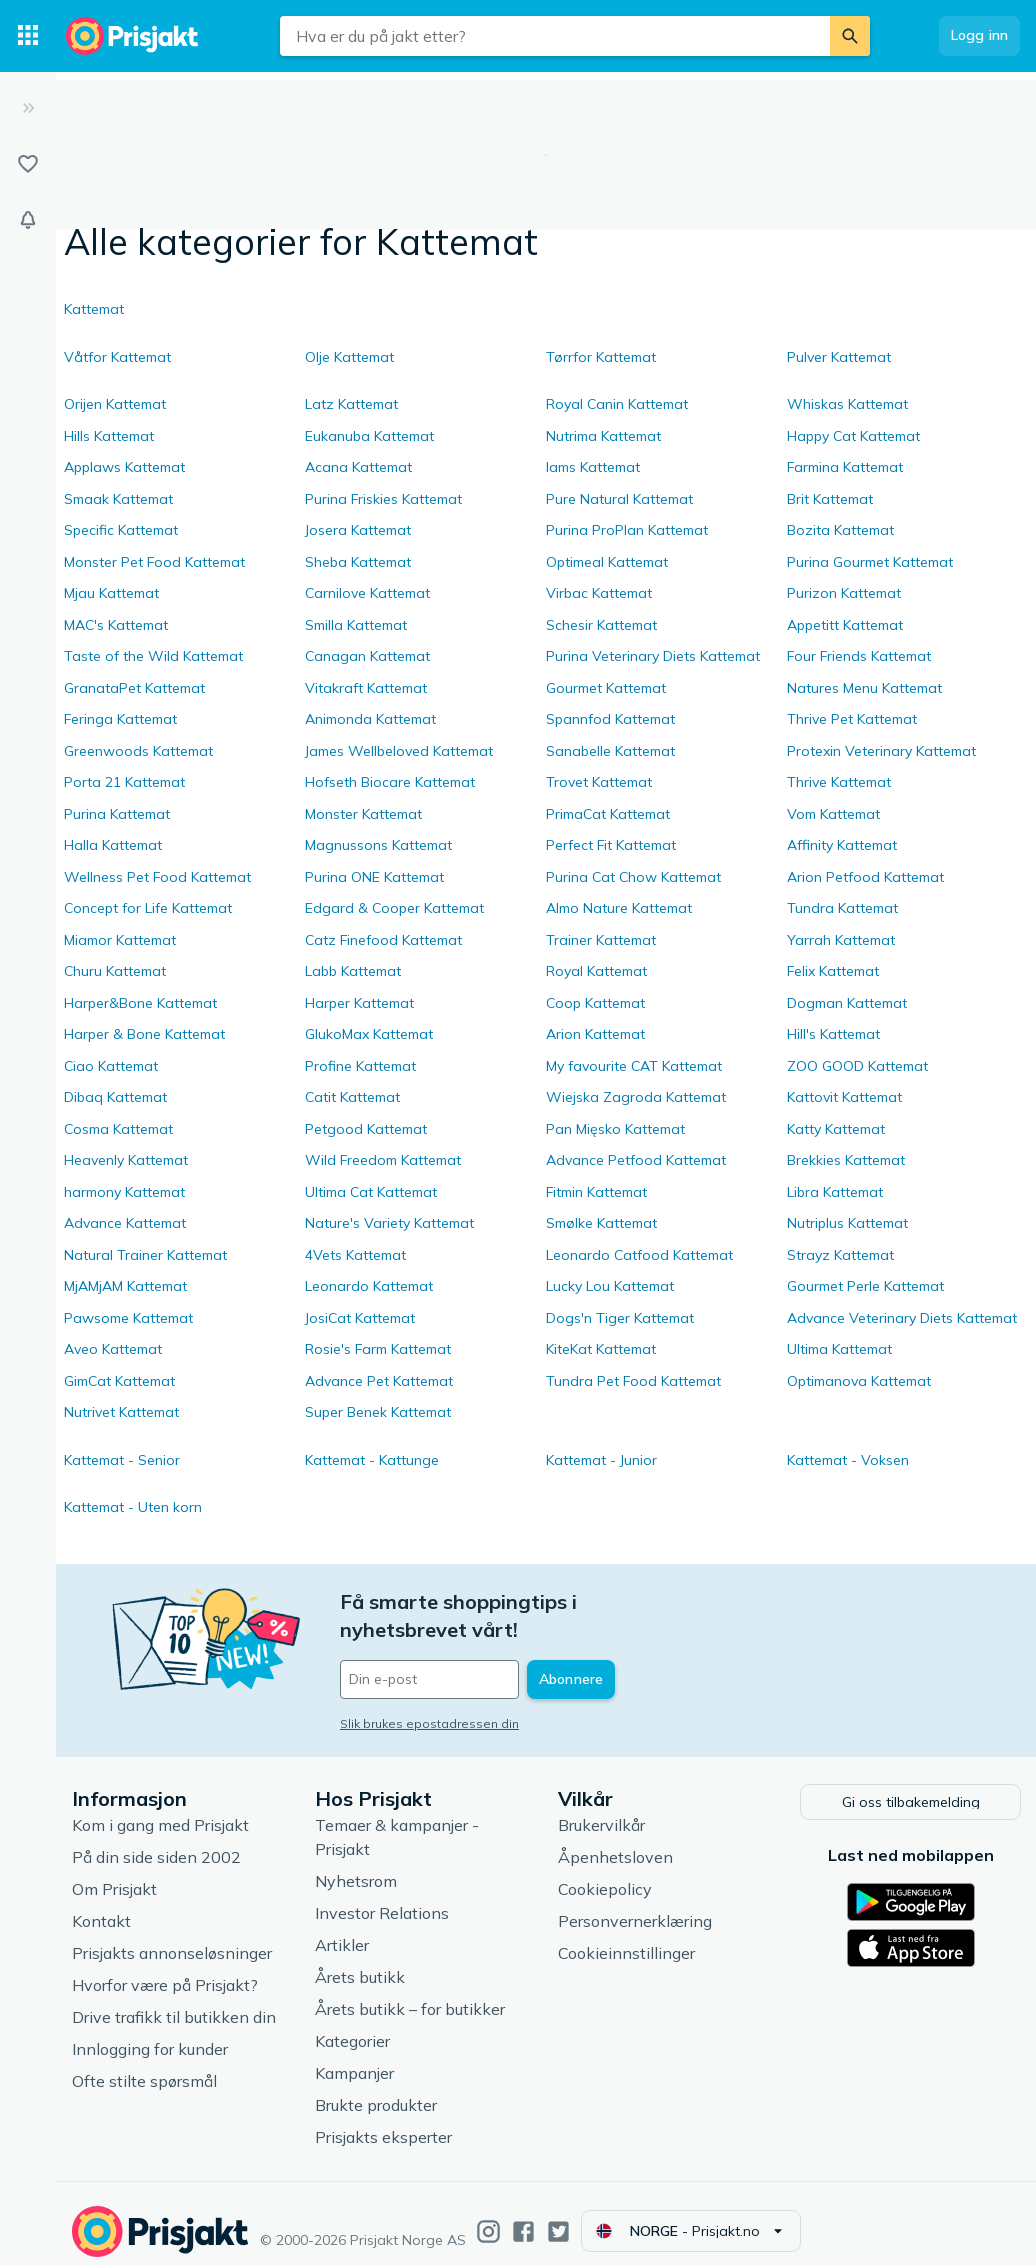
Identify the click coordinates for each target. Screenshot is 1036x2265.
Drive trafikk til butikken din (174, 2001)
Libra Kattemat (835, 1192)
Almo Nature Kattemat (619, 908)
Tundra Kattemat (842, 908)
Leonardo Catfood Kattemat (639, 1255)
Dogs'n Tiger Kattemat (620, 1318)
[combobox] (555, 36)
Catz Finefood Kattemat (383, 940)
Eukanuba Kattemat (369, 436)
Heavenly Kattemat (126, 1160)
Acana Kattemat (358, 467)
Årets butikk (360, 1961)
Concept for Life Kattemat (148, 908)
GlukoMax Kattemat (369, 1034)
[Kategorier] (28, 36)
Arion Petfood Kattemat (865, 877)
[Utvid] (28, 108)
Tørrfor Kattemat (601, 357)
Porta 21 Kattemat (124, 782)
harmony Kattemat (124, 1192)
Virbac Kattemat (599, 593)
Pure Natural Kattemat (619, 499)
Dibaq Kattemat (115, 1097)
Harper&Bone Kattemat (140, 1003)
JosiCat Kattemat (360, 1318)
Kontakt (101, 1905)
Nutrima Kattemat (603, 436)
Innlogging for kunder (150, 2033)
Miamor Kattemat (120, 940)
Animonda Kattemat (370, 719)
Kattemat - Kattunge (372, 1460)
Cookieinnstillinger (626, 1937)
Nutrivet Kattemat (121, 1412)
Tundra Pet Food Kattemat (633, 1381)
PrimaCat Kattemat (608, 814)
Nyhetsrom (356, 1865)
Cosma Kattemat (118, 1129)
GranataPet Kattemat (134, 688)
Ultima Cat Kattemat (371, 1192)
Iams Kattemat (593, 467)
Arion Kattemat (595, 1034)
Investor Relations (382, 1897)
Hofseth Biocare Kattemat (390, 782)
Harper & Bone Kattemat (144, 1034)
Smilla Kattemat (356, 625)
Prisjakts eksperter (383, 2121)
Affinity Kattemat (842, 845)
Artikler (342, 1929)
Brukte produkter (376, 2089)
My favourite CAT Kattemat (634, 1066)
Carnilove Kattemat (367, 593)
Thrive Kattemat (839, 782)
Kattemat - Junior (601, 1460)
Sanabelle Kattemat (610, 751)
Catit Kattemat (352, 1097)
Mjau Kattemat (111, 593)
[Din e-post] (476, 1652)
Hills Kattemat (109, 436)
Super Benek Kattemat (378, 1412)
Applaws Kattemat (124, 467)
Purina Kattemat (117, 814)
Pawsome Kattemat (128, 1318)
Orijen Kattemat (115, 404)
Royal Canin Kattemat (617, 404)
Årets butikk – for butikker (410, 1993)
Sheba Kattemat (358, 562)
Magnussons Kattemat (378, 845)
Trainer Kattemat (601, 940)
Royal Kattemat (596, 971)
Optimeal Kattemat (607, 562)
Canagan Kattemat (367, 656)
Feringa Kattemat (120, 719)
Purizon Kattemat (844, 593)
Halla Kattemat (113, 845)
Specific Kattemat (121, 530)
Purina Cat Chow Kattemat (633, 877)
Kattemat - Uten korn (133, 1507)
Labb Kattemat (353, 971)
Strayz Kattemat (840, 1255)
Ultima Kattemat (839, 1349)
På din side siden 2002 (156, 1841)
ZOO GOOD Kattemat (857, 1066)
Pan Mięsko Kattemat (615, 1129)
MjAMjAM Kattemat (125, 1286)
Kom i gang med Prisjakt (160, 1809)
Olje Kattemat (349, 357)
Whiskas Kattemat (847, 404)
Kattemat (94, 309)
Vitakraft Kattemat (366, 688)
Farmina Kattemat (845, 467)
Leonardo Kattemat (369, 1286)
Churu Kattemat (115, 971)
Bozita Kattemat (840, 530)
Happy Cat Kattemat (853, 436)
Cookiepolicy (605, 1873)
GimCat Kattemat (119, 1381)
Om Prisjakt (114, 1873)
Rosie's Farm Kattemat (378, 1349)
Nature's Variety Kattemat (389, 1223)
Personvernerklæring (635, 1905)
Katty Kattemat (836, 1129)
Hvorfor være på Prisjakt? (165, 1969)
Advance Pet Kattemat (379, 1381)
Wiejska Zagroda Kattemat (636, 1097)
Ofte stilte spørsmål (144, 2065)
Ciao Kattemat (111, 1066)
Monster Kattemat (363, 814)
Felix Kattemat (833, 971)
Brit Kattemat (830, 499)
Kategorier (352, 2025)
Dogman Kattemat (847, 1003)
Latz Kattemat (351, 404)
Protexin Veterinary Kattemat (881, 751)
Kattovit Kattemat (844, 1097)
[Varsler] (28, 220)
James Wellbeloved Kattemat (399, 751)
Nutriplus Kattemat (847, 1223)
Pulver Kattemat (839, 357)
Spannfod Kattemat (610, 719)
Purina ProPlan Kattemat (627, 530)
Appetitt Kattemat (845, 625)
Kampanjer (354, 2057)
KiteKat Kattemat (601, 1349)
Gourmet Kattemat (606, 688)
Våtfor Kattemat (117, 357)
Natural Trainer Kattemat (145, 1255)
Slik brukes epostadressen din (429, 1695)
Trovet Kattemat (599, 782)
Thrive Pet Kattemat (852, 719)
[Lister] (28, 164)
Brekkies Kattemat (846, 1160)
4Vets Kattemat (355, 1255)
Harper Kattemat (359, 1003)
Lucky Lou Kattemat (610, 1286)
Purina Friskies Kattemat (383, 499)
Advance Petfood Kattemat (636, 1160)
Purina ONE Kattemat (374, 877)
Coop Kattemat (595, 1003)
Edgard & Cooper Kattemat (394, 908)
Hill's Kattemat (833, 1034)
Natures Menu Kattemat (864, 688)
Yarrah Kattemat (841, 940)
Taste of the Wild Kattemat (153, 656)
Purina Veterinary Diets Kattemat (653, 656)
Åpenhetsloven (615, 1841)
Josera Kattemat (358, 530)
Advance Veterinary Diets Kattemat (902, 1318)
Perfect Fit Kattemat (611, 845)
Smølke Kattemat (601, 1223)
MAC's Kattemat (116, 625)
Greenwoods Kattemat (138, 751)
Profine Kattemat (360, 1066)
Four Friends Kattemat (859, 656)
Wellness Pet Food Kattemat (157, 877)
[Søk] (850, 36)
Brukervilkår (601, 1809)
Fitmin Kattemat (596, 1192)
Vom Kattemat (833, 814)
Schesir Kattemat (601, 625)
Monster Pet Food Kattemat (154, 562)
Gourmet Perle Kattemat (865, 1286)
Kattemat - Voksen (848, 1460)
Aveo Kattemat (113, 1349)
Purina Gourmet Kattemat (870, 562)
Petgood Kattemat (366, 1129)
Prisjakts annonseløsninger (172, 1937)
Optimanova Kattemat (859, 1381)
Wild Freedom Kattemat (383, 1160)
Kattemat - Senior (122, 1460)
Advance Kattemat (125, 1223)
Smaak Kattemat (118, 499)
